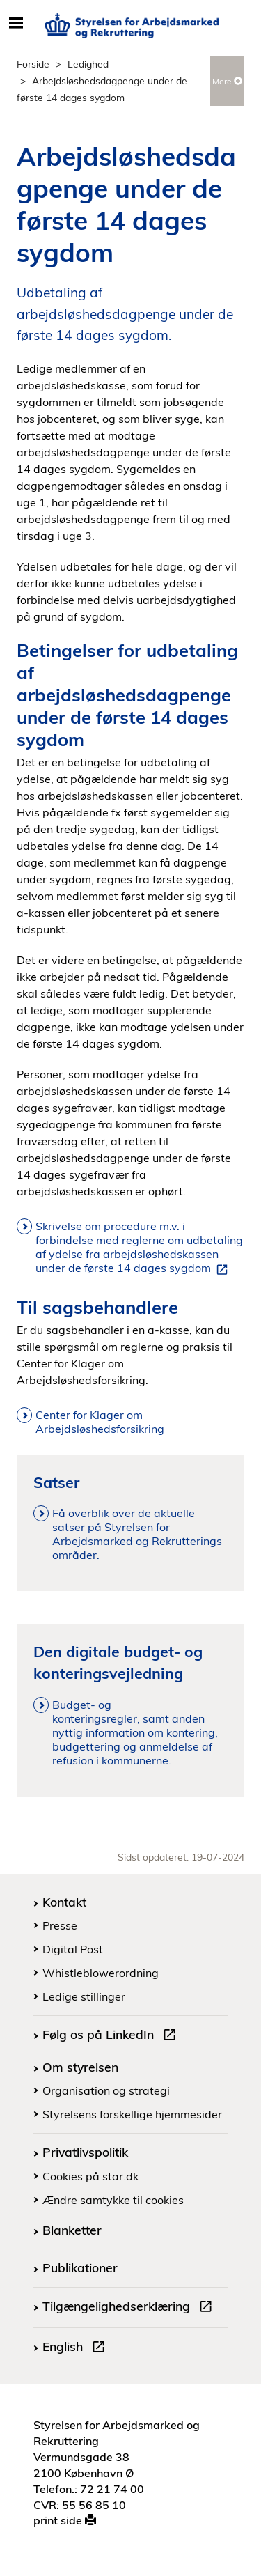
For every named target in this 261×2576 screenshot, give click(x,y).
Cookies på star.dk (90, 2176)
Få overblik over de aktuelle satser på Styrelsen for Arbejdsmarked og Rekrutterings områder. (137, 1534)
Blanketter (72, 2229)
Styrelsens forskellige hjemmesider (132, 2114)
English (76, 2348)
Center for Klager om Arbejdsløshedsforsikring (101, 1422)
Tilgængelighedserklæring (130, 2308)
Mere (227, 81)
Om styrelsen (80, 2066)
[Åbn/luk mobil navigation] (15, 24)
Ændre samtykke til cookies (113, 2200)
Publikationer (80, 2267)
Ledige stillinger (83, 1996)
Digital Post (72, 1949)
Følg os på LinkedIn (112, 2036)
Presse (59, 1925)
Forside (33, 64)
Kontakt (64, 1901)
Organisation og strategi (106, 2090)
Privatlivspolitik (85, 2151)
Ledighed (88, 64)
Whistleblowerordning (100, 1973)
